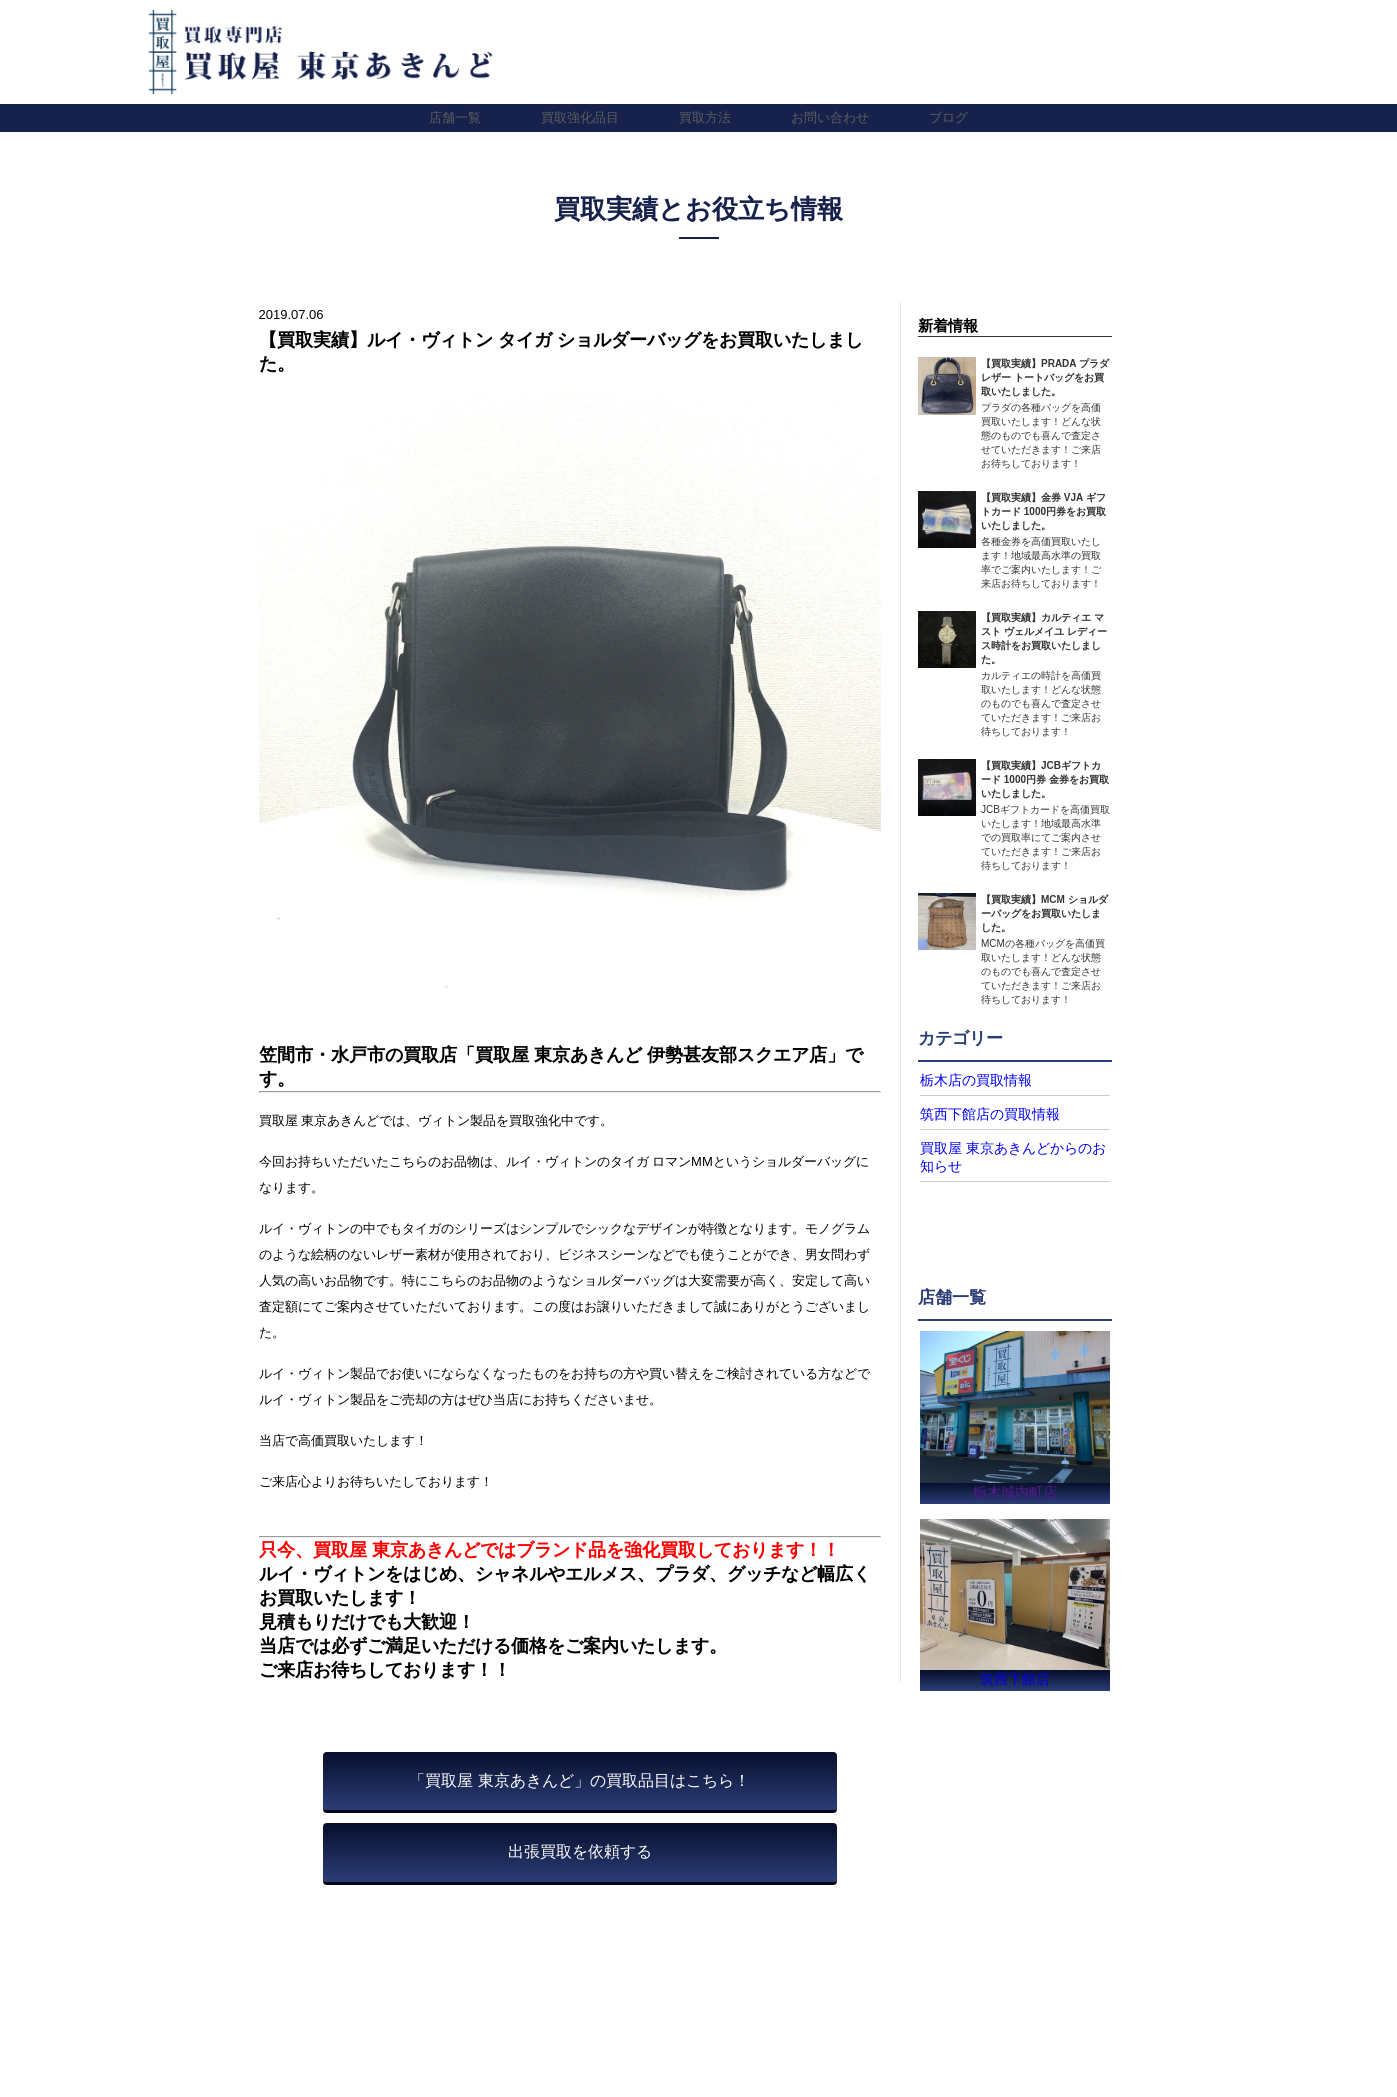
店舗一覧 (455, 117)
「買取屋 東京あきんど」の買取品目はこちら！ (579, 1780)
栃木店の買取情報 (968, 1080)
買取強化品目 (580, 117)
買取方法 (705, 117)
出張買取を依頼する (580, 1851)
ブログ (948, 117)
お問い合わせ (830, 117)
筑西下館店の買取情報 (980, 1113)
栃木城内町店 (1015, 1485)
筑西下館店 (1015, 1677)
